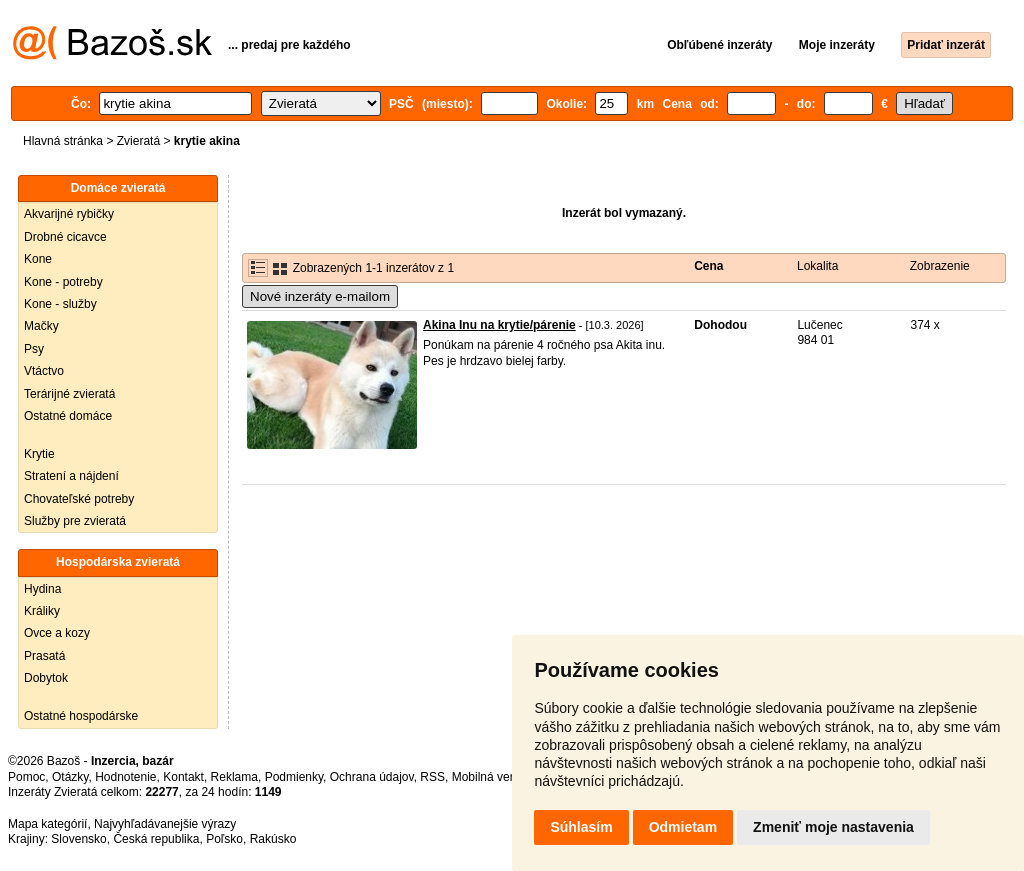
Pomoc (26, 777)
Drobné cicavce (65, 237)
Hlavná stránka (63, 141)
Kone (38, 259)
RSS (432, 777)
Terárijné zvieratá (69, 394)
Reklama (234, 777)
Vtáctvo (44, 371)
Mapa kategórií (47, 824)
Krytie (39, 454)
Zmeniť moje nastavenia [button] (833, 827)
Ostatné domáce (68, 416)
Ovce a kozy (57, 633)
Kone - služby (60, 304)
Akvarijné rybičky (69, 214)
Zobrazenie (940, 266)
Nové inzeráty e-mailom (320, 296)
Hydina (42, 589)
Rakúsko (273, 839)
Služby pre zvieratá (75, 521)
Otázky (70, 777)
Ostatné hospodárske (81, 716)
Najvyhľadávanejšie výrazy (165, 824)
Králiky (42, 611)
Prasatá (44, 656)
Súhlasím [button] (581, 827)
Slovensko (78, 839)
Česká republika (156, 839)
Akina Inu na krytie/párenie (499, 325)
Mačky (41, 326)
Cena (708, 266)
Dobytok (46, 678)
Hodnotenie (125, 777)
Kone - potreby (63, 282)
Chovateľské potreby (79, 499)
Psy (34, 349)
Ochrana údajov (372, 777)
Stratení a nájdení (71, 476)
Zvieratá (138, 141)
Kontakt (183, 777)
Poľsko (224, 839)
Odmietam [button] (683, 827)
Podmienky (294, 777)
